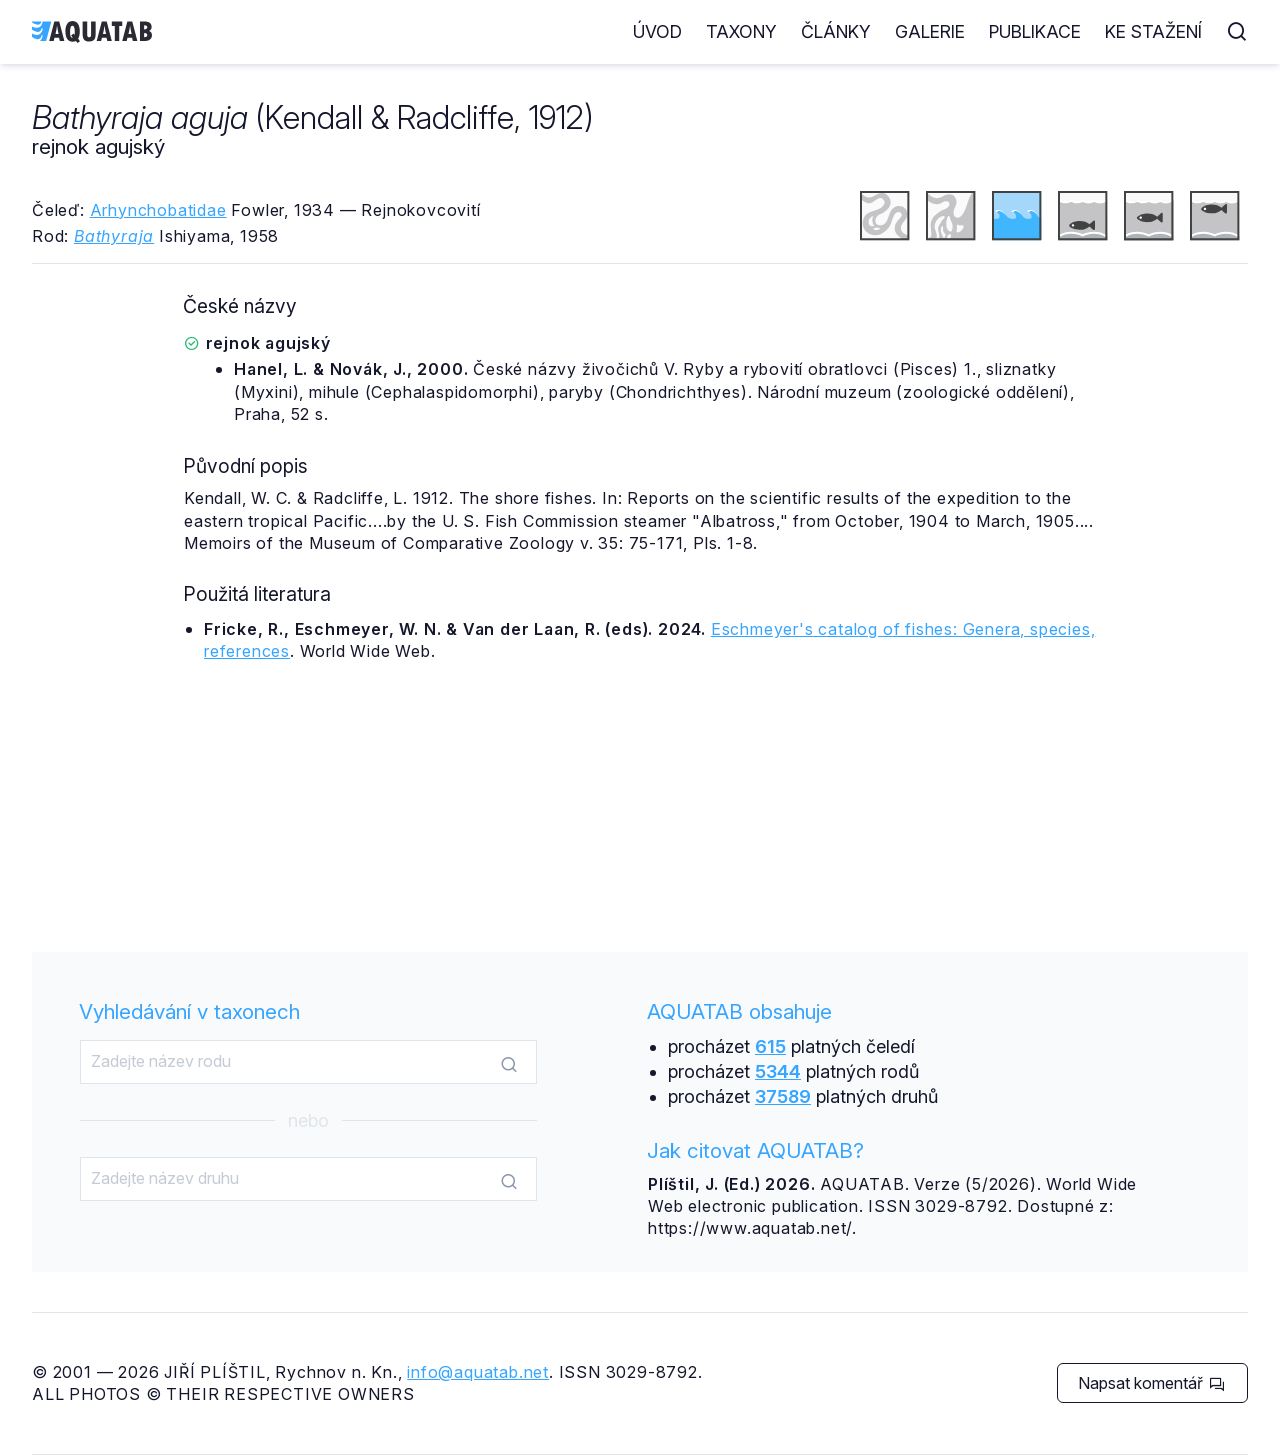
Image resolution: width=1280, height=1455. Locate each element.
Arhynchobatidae (158, 210)
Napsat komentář (1151, 1383)
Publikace (1035, 31)
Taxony (741, 31)
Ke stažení (1153, 31)
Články (836, 31)
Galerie (930, 31)
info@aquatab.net (478, 1372)
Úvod (657, 31)
